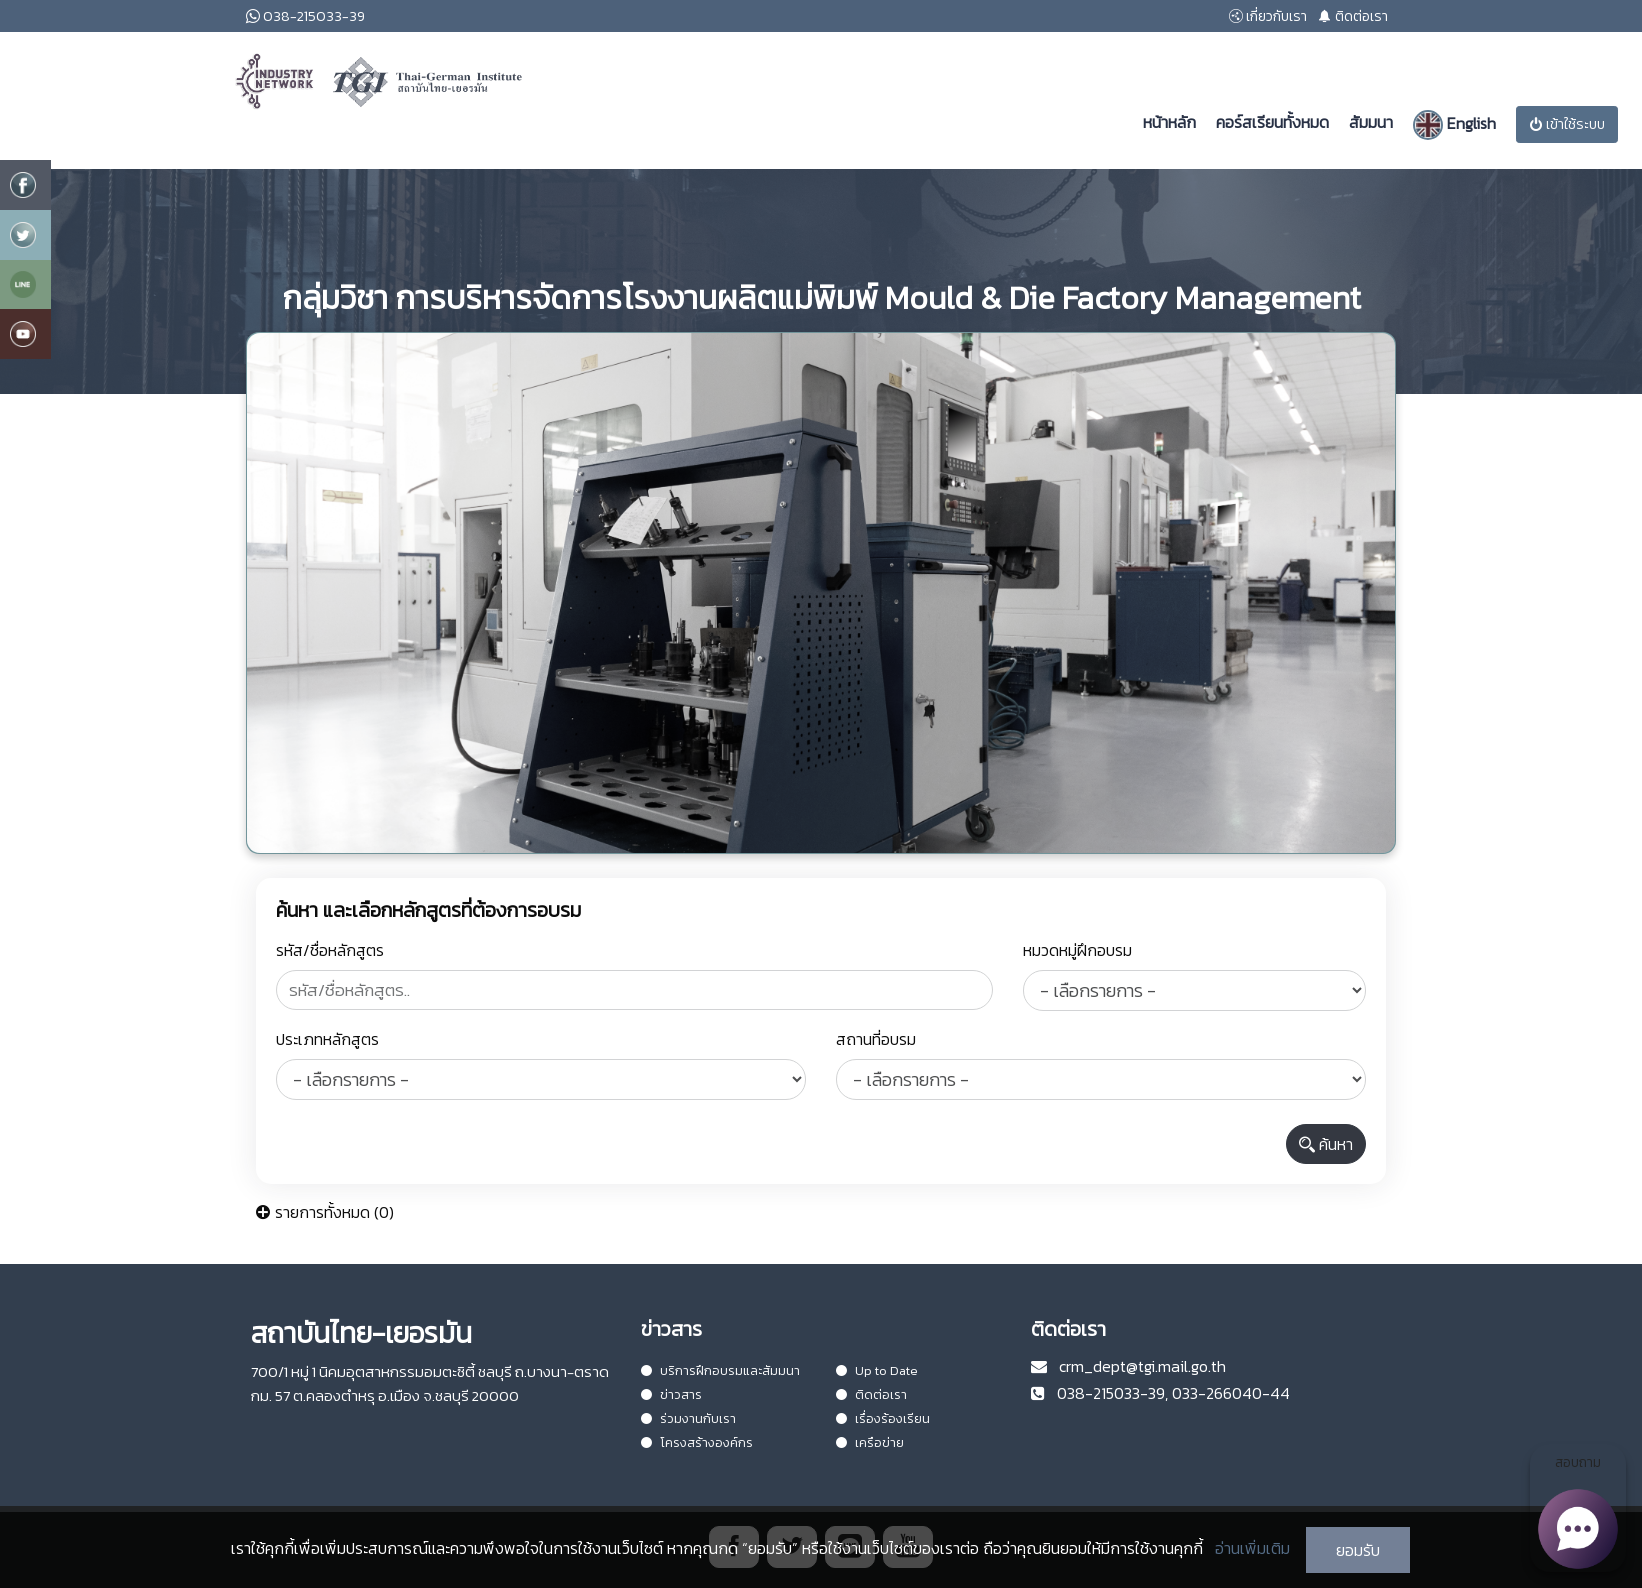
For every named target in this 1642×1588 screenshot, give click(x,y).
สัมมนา (1371, 122)
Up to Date (877, 1370)
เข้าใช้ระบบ (1567, 124)
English (1454, 125)
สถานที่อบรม (876, 1039)
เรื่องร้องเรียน (883, 1418)
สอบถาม (1578, 1511)
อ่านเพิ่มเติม (1252, 1548)
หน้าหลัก (1169, 122)
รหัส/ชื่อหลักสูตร (330, 950)
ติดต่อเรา (871, 1394)
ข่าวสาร (671, 1394)
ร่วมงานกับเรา (688, 1418)
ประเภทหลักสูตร (327, 1039)
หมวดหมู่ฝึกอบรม (1077, 950)
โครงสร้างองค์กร (697, 1442)
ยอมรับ (1358, 1550)
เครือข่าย (870, 1442)
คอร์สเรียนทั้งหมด (1272, 122)
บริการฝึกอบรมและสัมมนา (720, 1370)
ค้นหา (1326, 1144)
